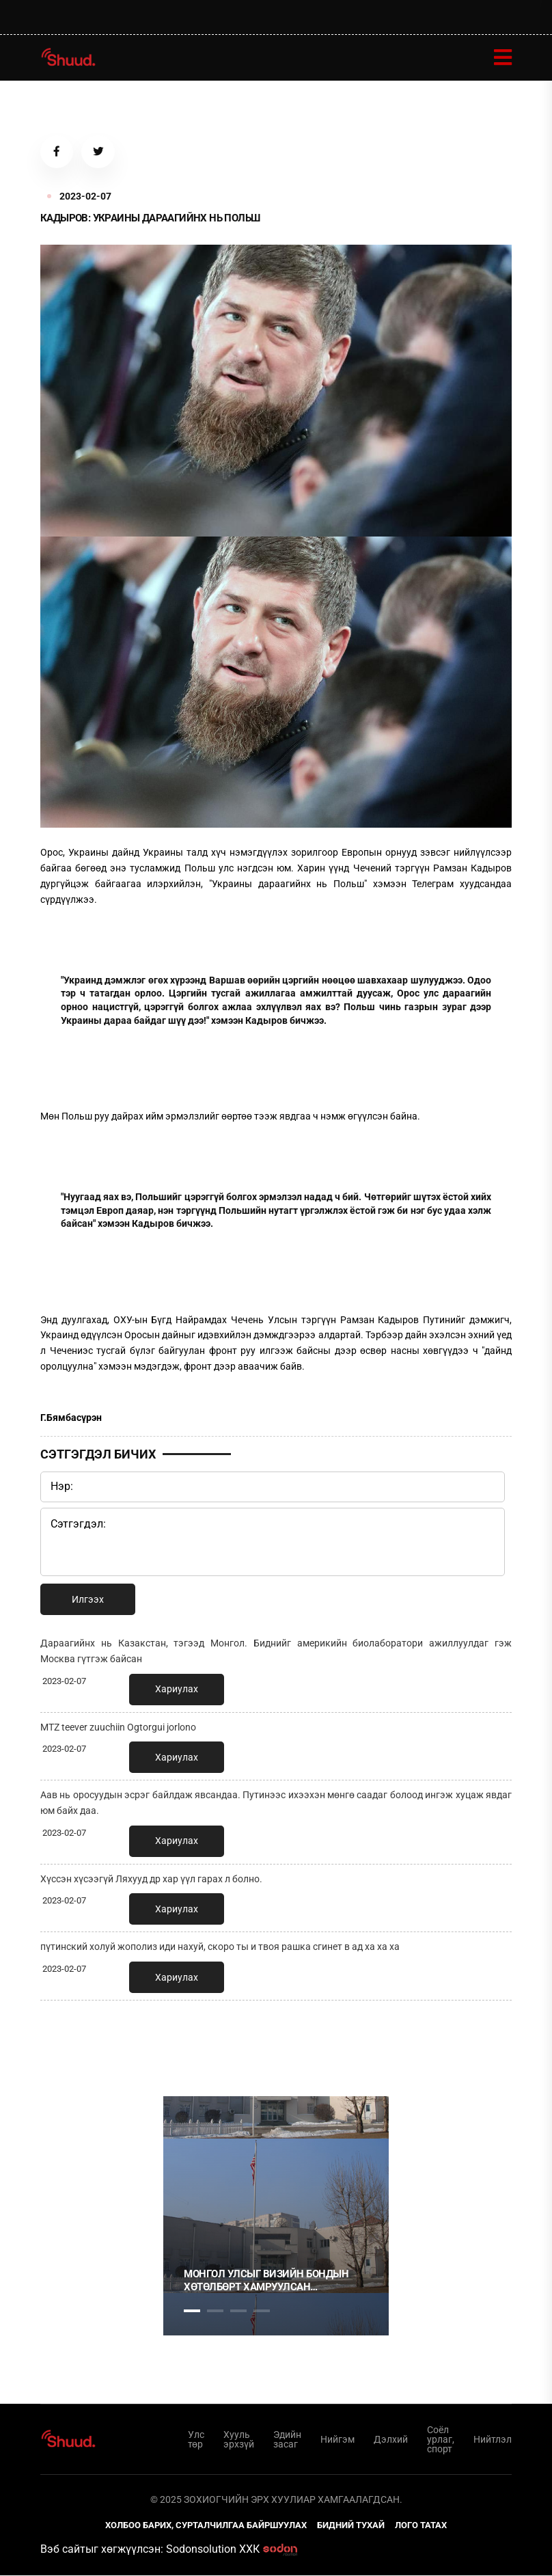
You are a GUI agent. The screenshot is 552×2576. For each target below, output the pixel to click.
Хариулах (176, 1690)
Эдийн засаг (287, 2440)
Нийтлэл (492, 2440)
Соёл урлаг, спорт (440, 2440)
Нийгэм (337, 2440)
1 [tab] (192, 2042)
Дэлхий (391, 2440)
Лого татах (421, 2526)
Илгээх (88, 1600)
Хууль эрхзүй (238, 2440)
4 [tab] (261, 2312)
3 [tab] (238, 2312)
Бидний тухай (351, 2526)
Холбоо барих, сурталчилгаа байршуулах (206, 2526)
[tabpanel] (276, 2217)
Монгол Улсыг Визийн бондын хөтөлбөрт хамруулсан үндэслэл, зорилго (266, 2282)
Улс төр (196, 2440)
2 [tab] (215, 2312)
